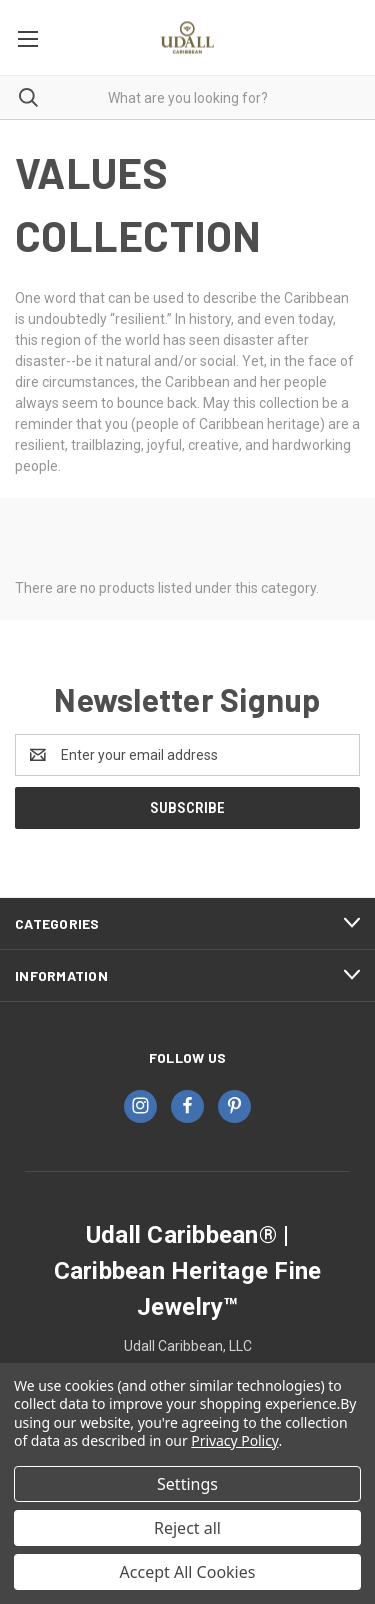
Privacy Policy (234, 1440)
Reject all (187, 1528)
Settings (187, 1484)
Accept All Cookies (188, 1572)
